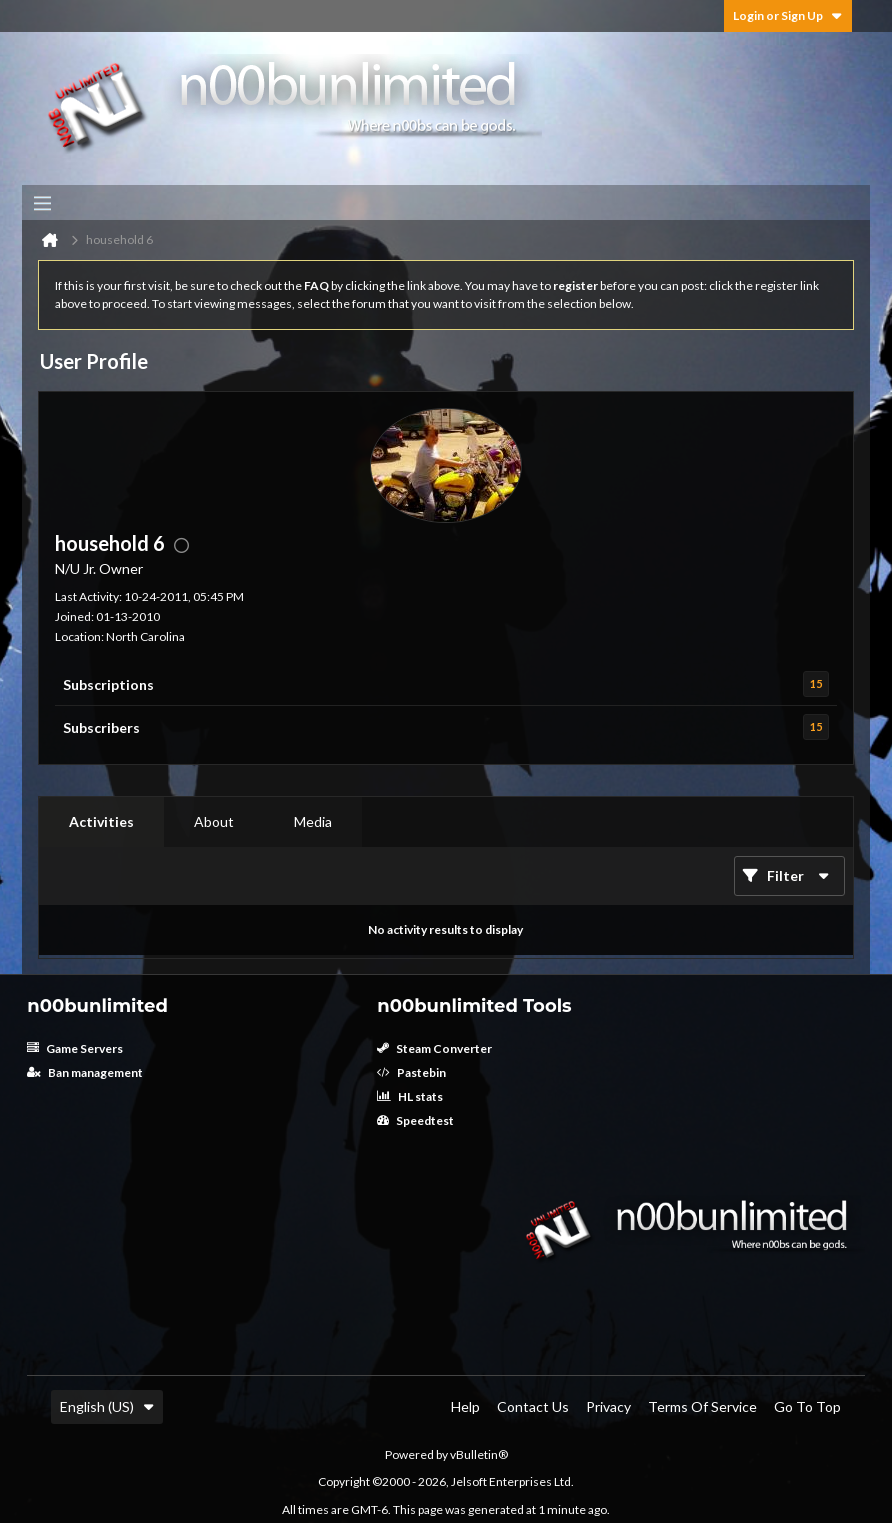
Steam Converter (434, 1048)
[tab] (101, 822)
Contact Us (533, 1406)
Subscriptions (108, 684)
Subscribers (101, 727)
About (214, 821)
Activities (101, 821)
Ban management (85, 1072)
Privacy (608, 1406)
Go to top (807, 1406)
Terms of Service (702, 1406)
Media (313, 821)
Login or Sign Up (788, 15)
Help (465, 1406)
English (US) (107, 1406)
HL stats (410, 1096)
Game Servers (75, 1048)
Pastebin (411, 1072)
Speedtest (415, 1120)
